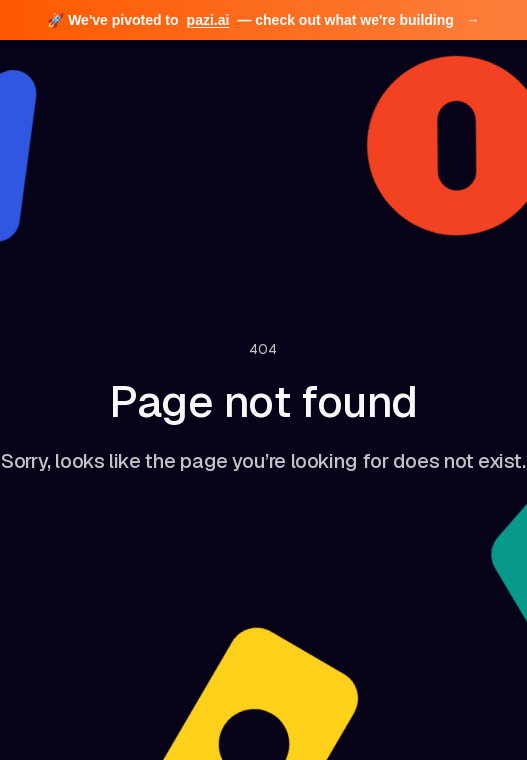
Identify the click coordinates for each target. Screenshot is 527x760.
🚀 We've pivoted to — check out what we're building (263, 20)
